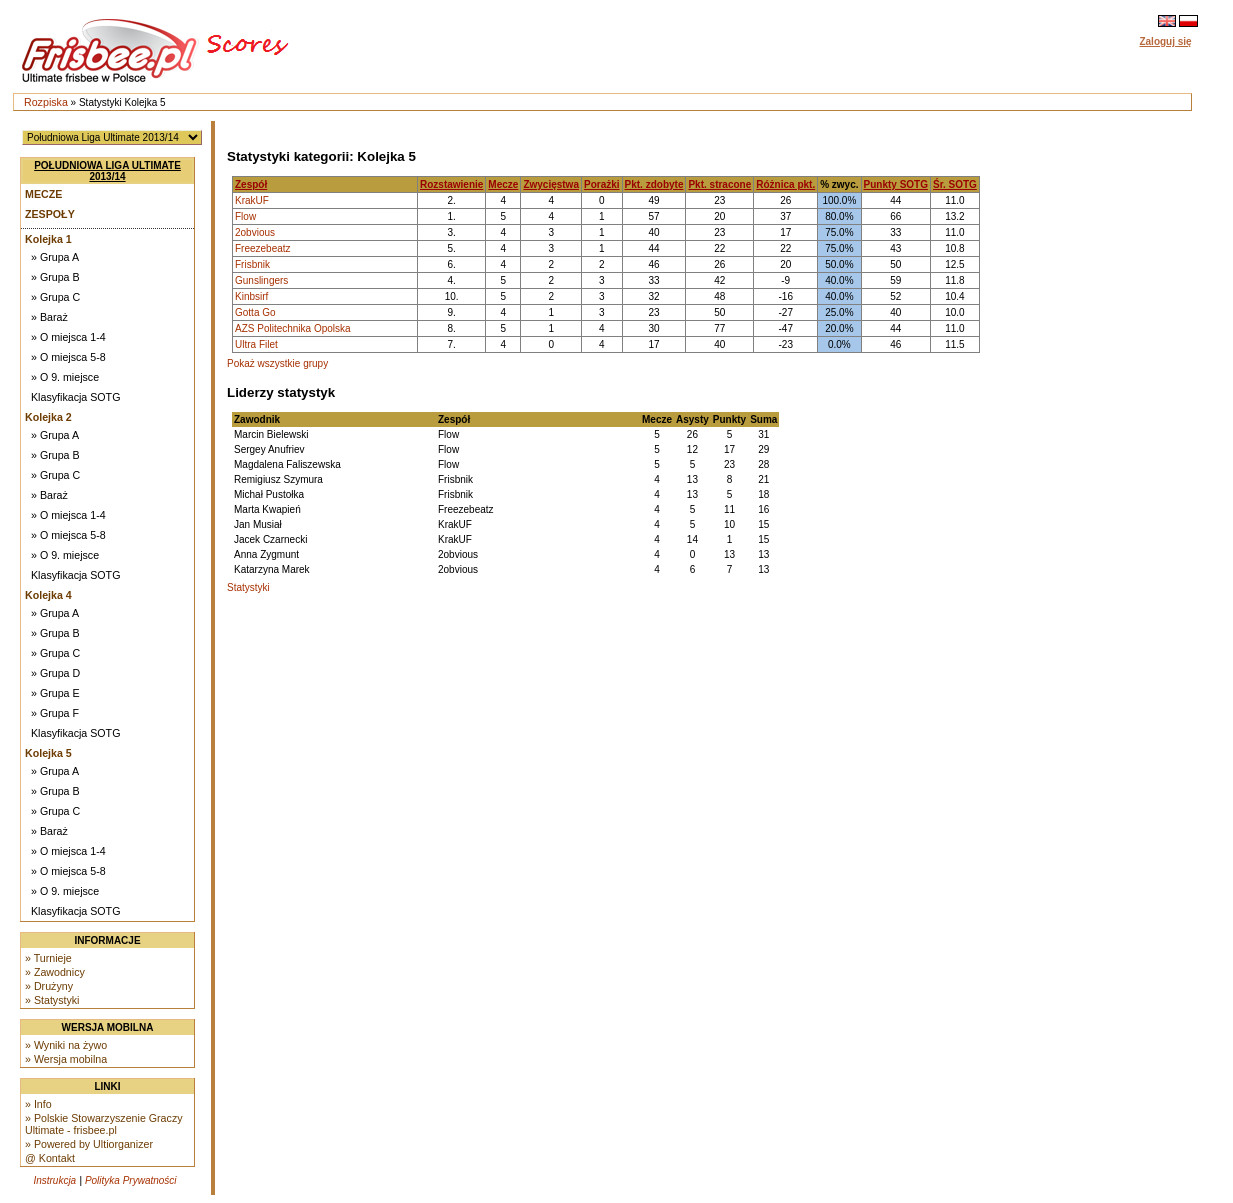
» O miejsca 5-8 (68, 357)
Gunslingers (261, 280)
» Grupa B (55, 277)
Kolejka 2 (48, 417)
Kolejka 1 (48, 239)
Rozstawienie (451, 184)
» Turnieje (48, 958)
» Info (38, 1104)
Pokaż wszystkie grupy (277, 363)
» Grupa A (55, 257)
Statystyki (248, 587)
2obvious (255, 232)
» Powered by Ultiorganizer (89, 1144)
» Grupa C (55, 297)
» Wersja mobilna (66, 1059)
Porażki (602, 184)
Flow (245, 216)
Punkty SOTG (896, 184)
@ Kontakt (50, 1158)
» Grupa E (55, 693)
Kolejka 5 (48, 753)
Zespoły (50, 214)
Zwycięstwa (551, 184)
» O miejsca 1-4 (68, 337)
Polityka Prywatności (131, 1180)
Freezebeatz (263, 248)
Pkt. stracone (719, 184)
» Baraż (49, 317)
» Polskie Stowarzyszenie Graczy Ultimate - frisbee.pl (104, 1124)
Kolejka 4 (48, 595)
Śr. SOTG (955, 184)
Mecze (43, 194)
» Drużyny (49, 986)
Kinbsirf (251, 296)
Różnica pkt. (785, 184)
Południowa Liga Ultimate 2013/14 (107, 171)
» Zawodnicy (55, 972)
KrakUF (252, 200)
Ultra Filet (256, 344)
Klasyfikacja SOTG (75, 397)
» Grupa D (55, 673)
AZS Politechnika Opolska (293, 328)
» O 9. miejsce (65, 377)
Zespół (251, 184)
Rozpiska (46, 102)
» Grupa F (55, 713)
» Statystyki (52, 1000)
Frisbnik (252, 264)
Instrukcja (54, 1180)
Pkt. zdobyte (654, 184)
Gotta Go (255, 312)
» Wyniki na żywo (66, 1045)
